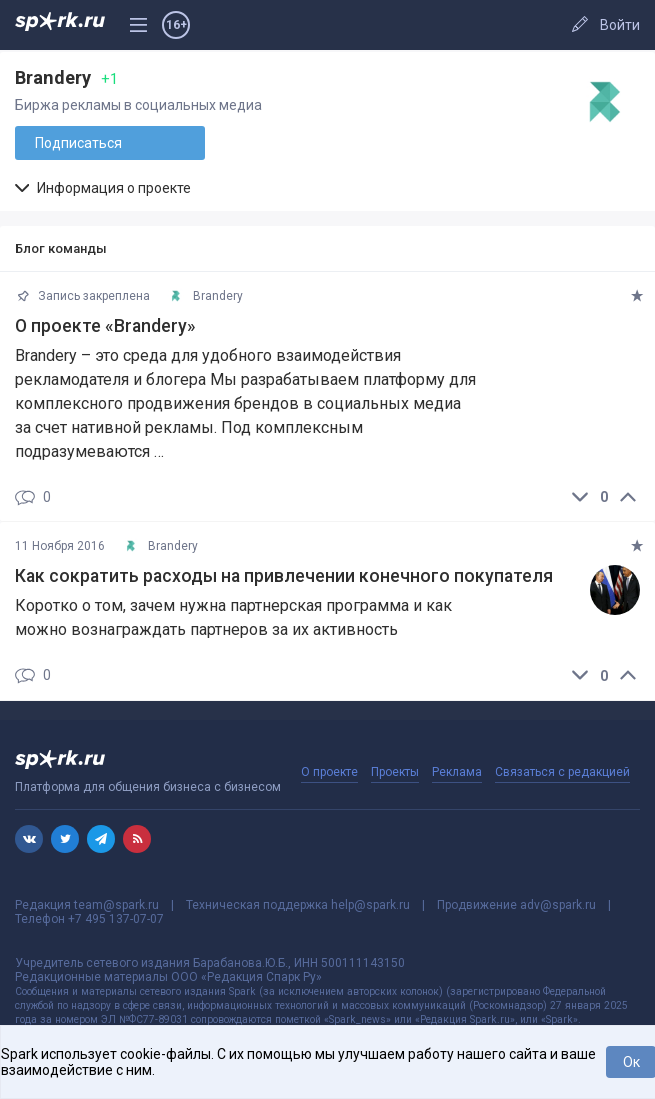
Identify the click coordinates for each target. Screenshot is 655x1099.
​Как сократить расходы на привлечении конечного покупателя (284, 576)
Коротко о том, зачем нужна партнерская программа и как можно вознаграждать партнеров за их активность (233, 617)
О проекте (329, 772)
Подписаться (78, 143)
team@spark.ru (116, 905)
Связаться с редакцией (562, 772)
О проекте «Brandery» (105, 326)
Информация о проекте (103, 188)
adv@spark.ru (558, 905)
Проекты (395, 772)
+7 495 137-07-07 (116, 919)
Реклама (457, 772)
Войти (620, 25)
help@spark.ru (370, 905)
